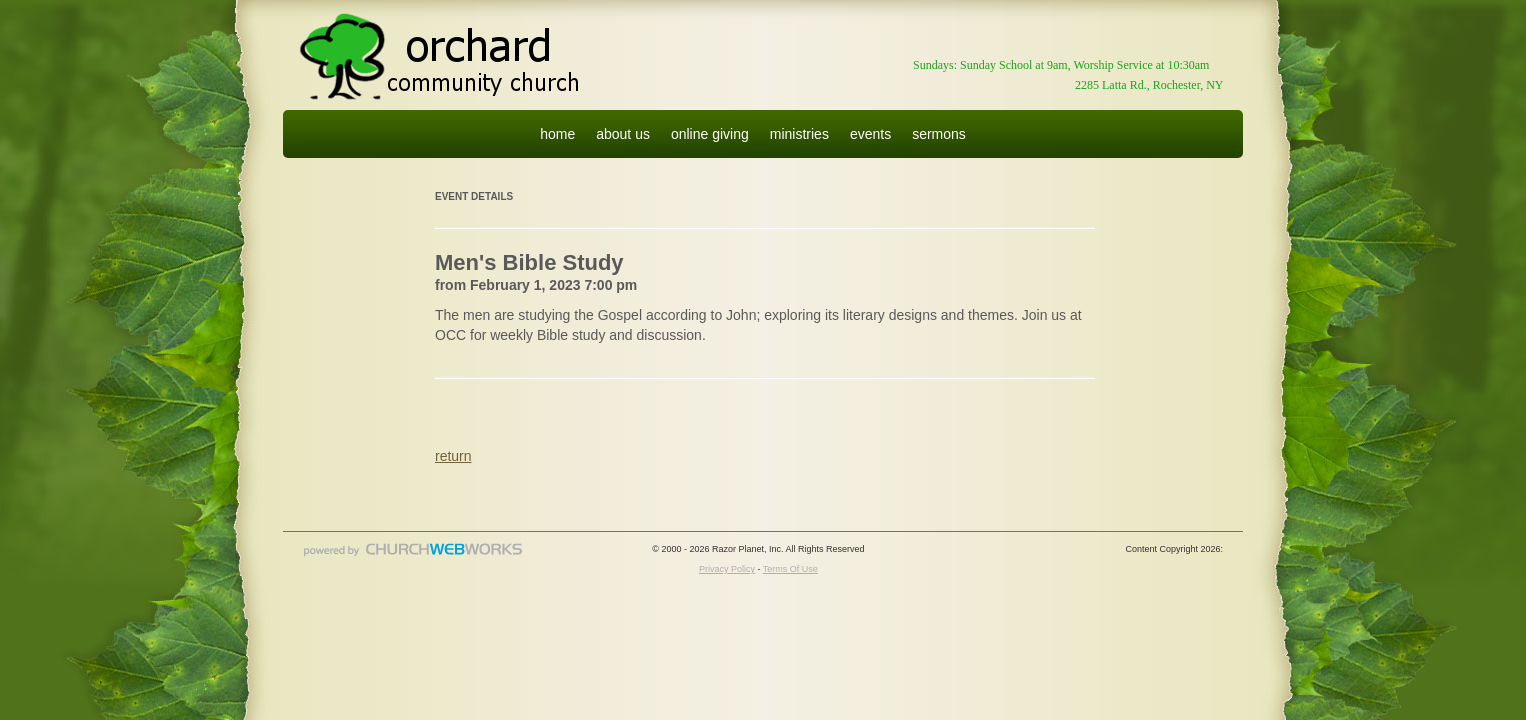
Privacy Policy (727, 569)
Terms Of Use (790, 569)
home (557, 134)
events (870, 134)
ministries (799, 134)
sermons (939, 134)
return (453, 456)
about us (623, 134)
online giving (710, 134)
